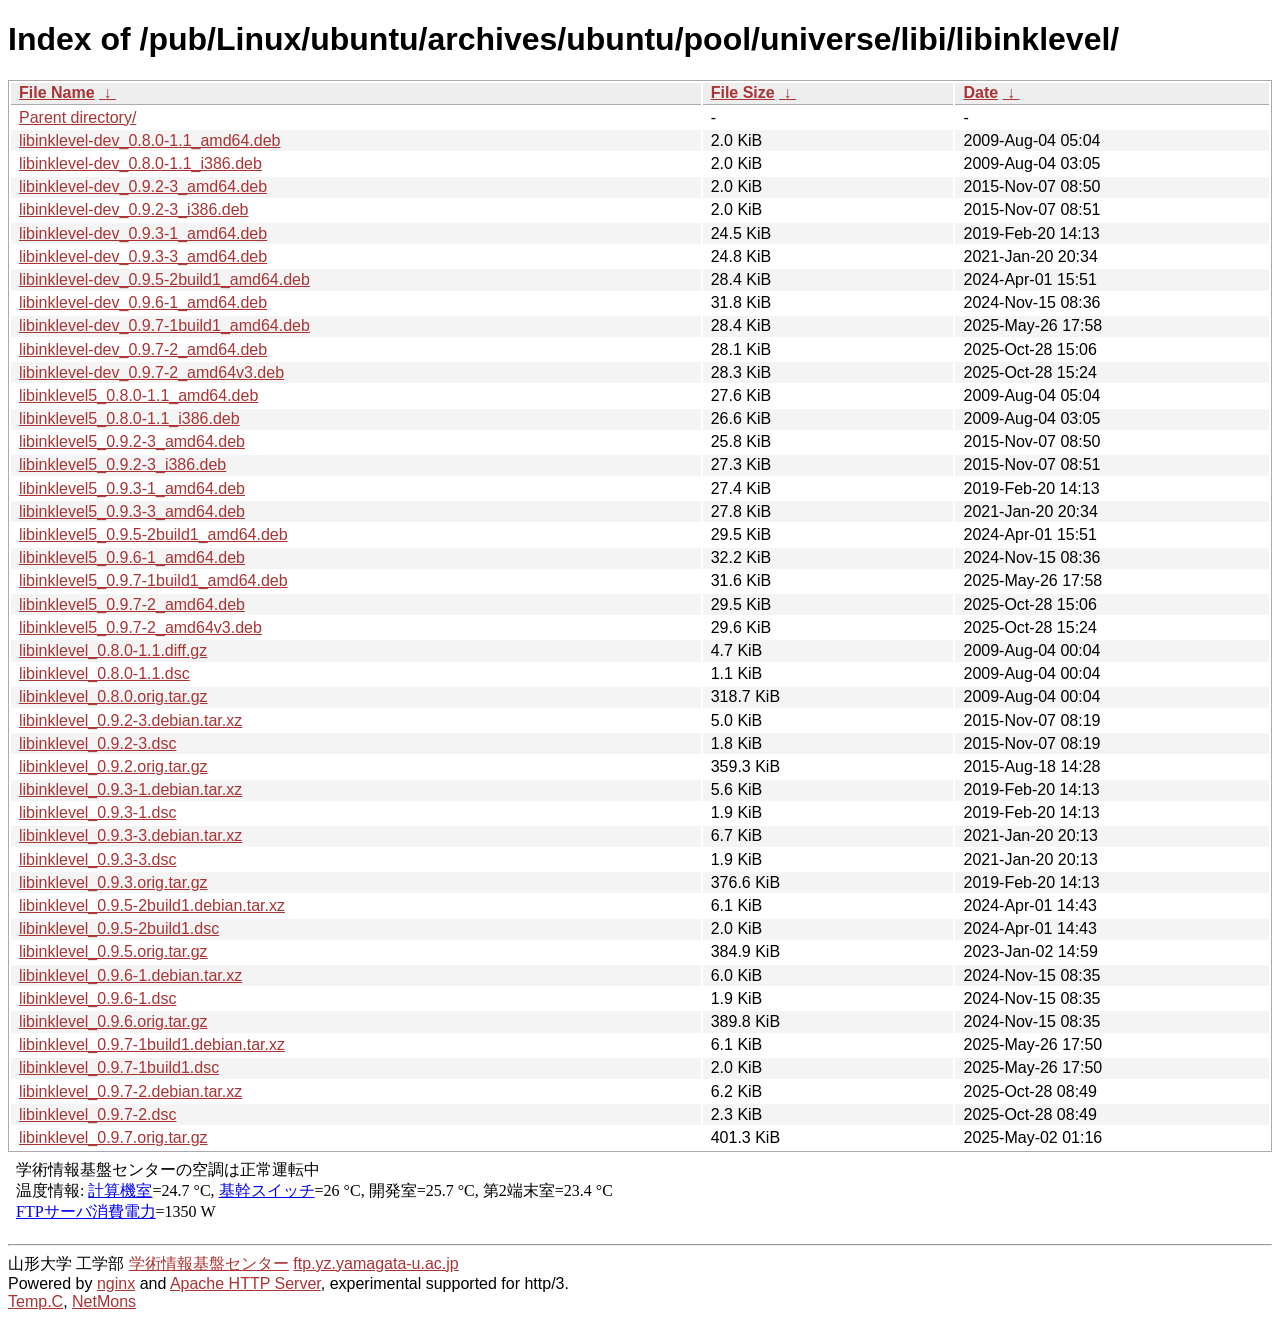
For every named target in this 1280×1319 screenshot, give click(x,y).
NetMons (104, 1301)
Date (980, 92)
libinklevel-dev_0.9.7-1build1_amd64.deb (164, 325)
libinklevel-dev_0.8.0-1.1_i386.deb (140, 163)
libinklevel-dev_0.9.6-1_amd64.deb (143, 302)
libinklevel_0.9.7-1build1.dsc (119, 1067)
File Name (57, 92)
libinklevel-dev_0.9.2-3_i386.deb (134, 209)
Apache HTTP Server (245, 1283)
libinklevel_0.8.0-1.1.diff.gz (113, 650)
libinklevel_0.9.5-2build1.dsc (119, 928)
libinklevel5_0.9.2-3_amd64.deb (132, 441)
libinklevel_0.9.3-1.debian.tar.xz (130, 789)
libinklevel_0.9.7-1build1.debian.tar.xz (152, 1044)
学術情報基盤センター (209, 1263)
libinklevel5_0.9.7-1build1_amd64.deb (153, 580)
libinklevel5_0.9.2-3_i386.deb (122, 464)
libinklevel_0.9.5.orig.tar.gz (113, 951)
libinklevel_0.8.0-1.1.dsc (104, 673)
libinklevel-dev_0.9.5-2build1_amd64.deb (164, 279)
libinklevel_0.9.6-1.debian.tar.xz (130, 975)
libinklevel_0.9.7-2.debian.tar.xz (130, 1091)
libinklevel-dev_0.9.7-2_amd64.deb (143, 349)
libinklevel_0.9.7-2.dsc (97, 1114)
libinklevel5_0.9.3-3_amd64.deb (132, 511)
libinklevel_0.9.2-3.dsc (97, 743)
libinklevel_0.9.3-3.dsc (97, 859)
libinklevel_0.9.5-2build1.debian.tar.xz (152, 905)
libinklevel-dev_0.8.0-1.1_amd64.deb (150, 140)
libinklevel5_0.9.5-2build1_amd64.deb (153, 534)
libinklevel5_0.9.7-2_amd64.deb (132, 604)
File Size (743, 92)
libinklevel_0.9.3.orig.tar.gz (113, 882)
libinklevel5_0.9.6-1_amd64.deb (132, 557)
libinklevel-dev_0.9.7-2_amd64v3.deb (151, 372)
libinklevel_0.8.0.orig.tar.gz (113, 696)
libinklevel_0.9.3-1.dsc (97, 812)
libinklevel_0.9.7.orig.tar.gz (113, 1137)
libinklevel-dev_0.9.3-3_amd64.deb (143, 256)
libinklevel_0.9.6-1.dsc (97, 998)
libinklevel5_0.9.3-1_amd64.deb (132, 488)
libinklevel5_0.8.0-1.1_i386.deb (129, 418)
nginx (116, 1283)
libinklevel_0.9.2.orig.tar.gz (113, 766)
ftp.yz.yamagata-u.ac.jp (375, 1263)
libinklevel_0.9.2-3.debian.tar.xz (130, 720)
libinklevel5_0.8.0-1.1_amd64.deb (138, 395)
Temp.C (35, 1301)
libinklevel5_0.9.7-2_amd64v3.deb (140, 627)
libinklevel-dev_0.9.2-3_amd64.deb (143, 186)
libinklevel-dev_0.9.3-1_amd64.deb (143, 233)
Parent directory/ (77, 117)
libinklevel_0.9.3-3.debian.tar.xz (130, 835)
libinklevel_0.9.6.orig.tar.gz (113, 1021)
